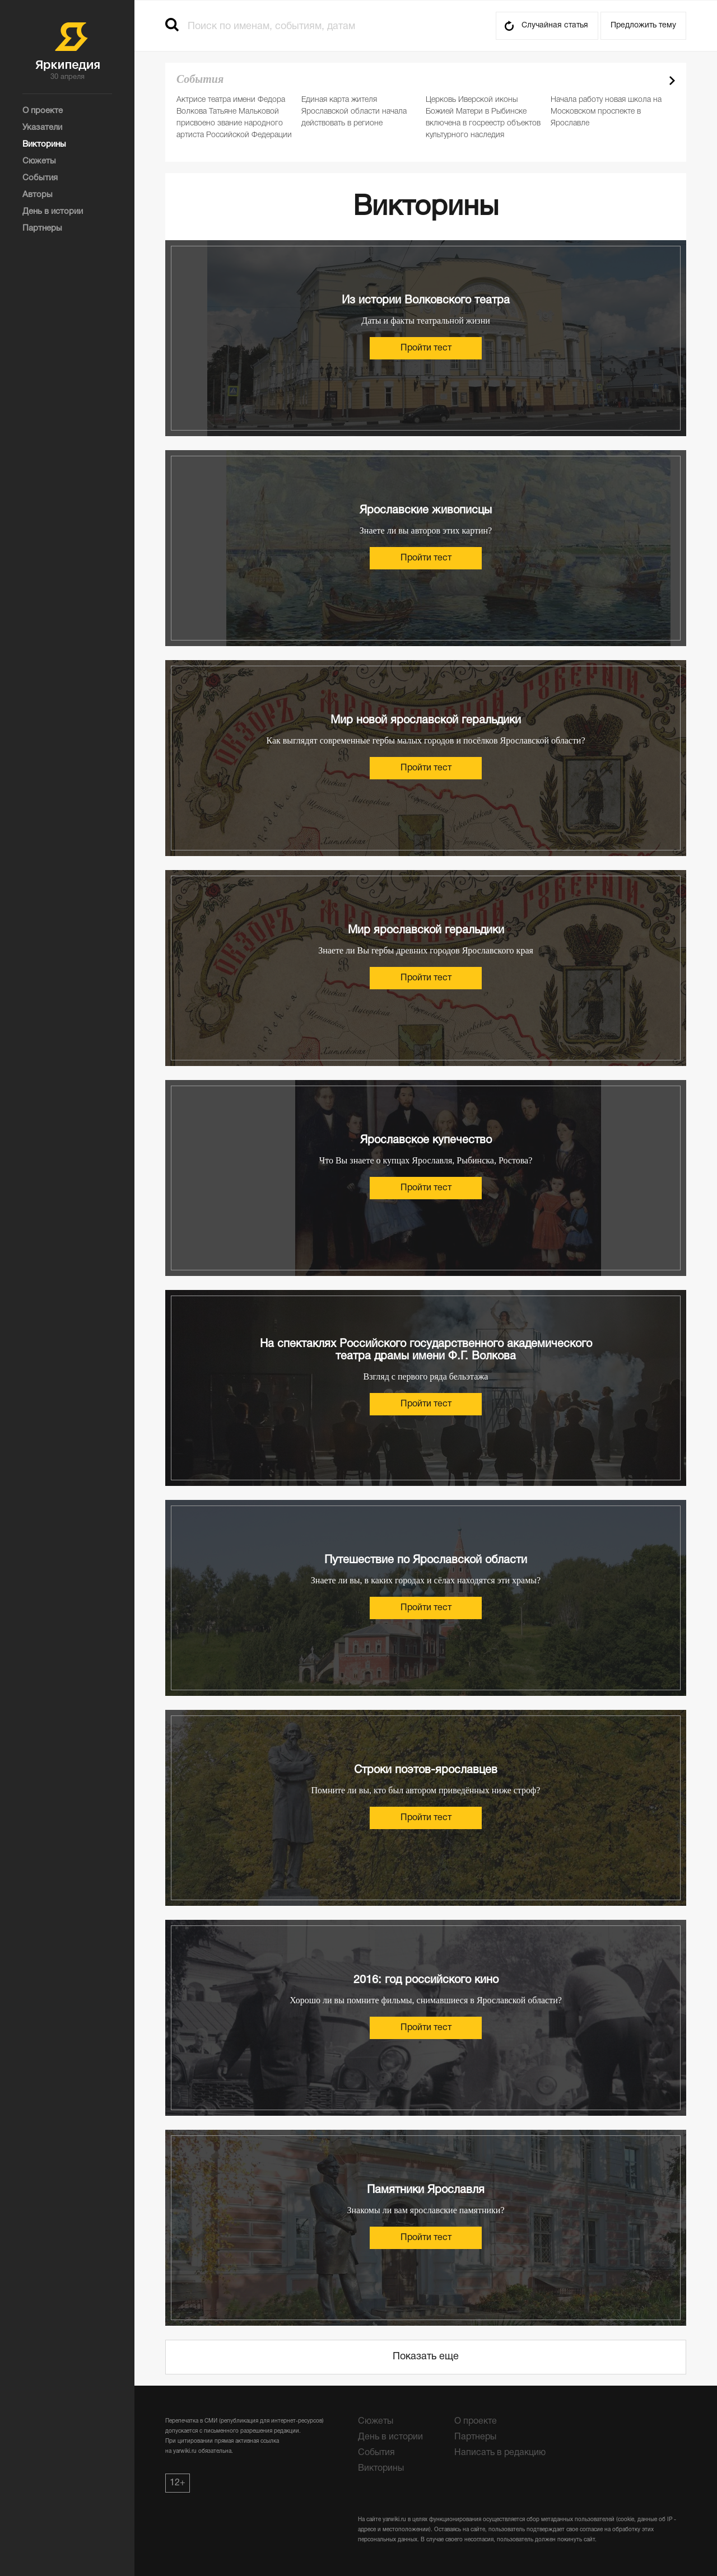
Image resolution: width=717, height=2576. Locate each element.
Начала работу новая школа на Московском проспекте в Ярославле (606, 111)
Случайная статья (555, 25)
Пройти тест (426, 348)
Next (672, 80)
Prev (652, 80)
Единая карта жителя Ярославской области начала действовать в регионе (354, 111)
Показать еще (426, 2357)
